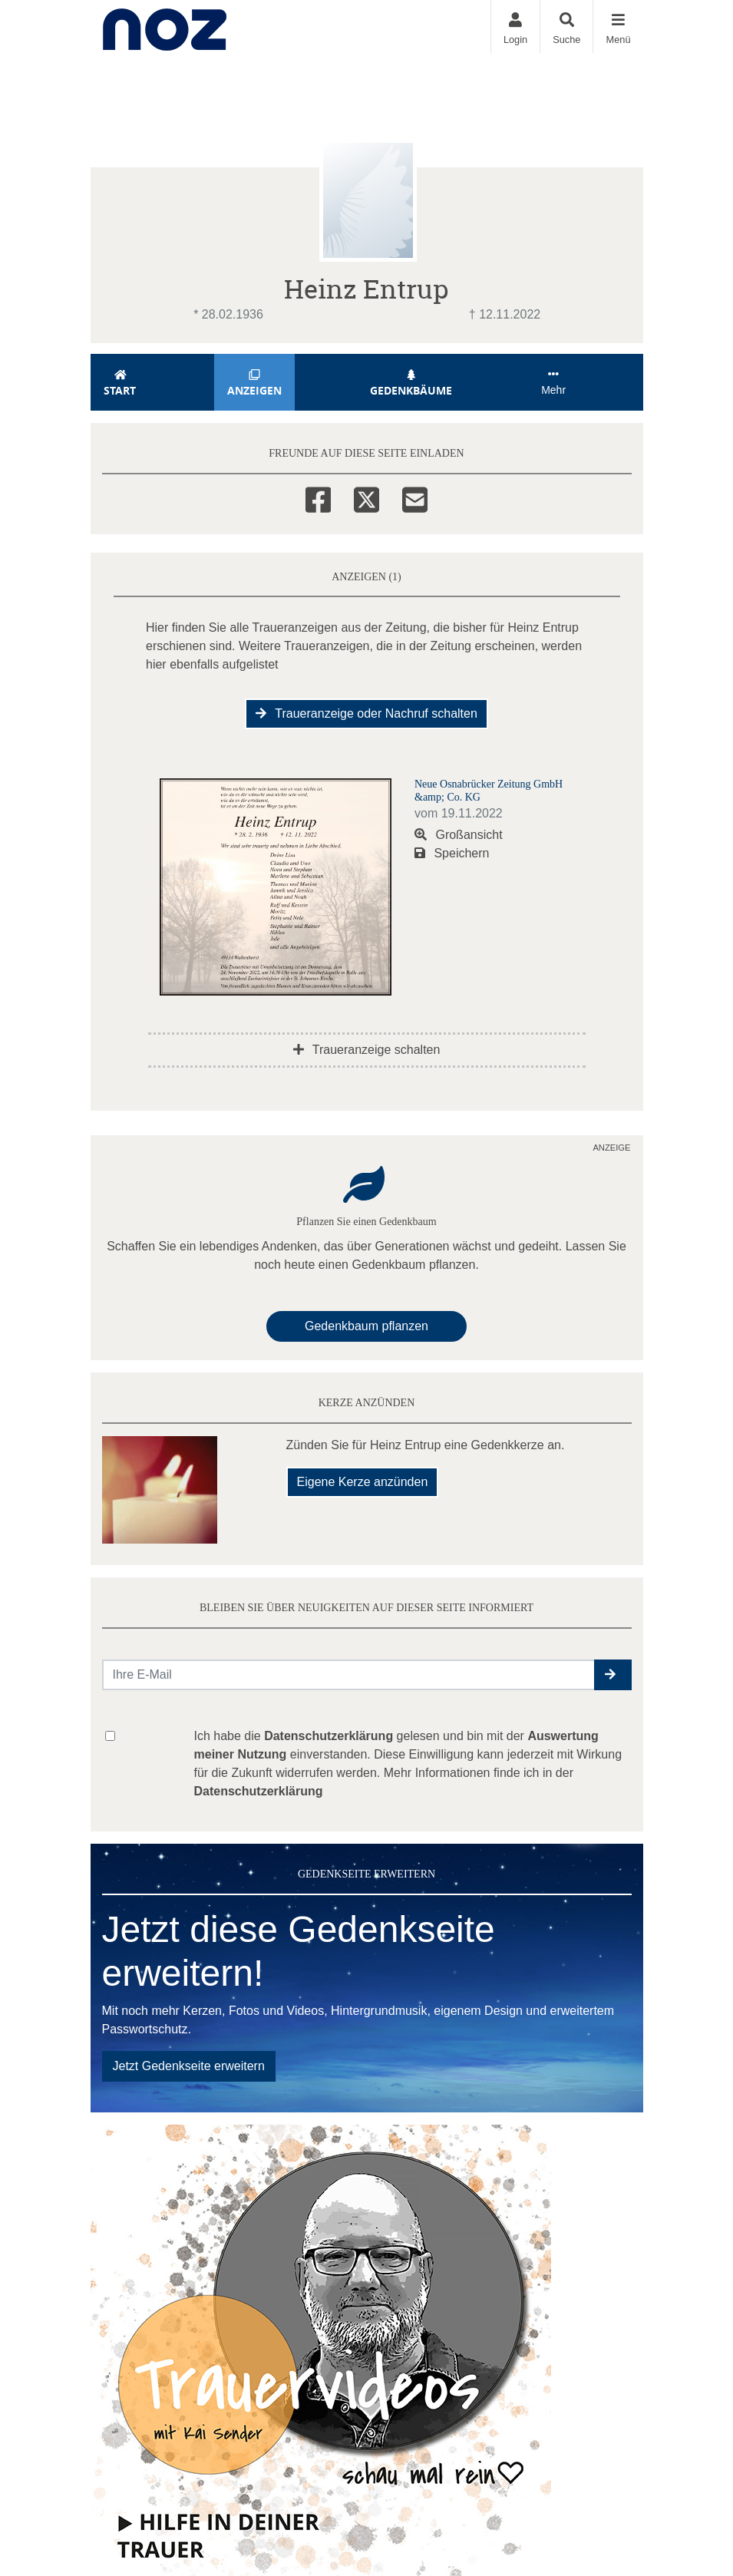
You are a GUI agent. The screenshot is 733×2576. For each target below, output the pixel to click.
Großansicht (458, 834)
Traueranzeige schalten (367, 1049)
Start (120, 383)
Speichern (452, 853)
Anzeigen (254, 383)
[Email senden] (349, 1675)
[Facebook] (318, 497)
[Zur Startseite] (164, 26)
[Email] (415, 497)
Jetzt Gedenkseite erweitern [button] (189, 2065)
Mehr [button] (553, 382)
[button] (613, 1675)
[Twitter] (366, 497)
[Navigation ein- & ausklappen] (617, 26)
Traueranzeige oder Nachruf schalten (366, 713)
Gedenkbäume (411, 383)
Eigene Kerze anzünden (362, 1481)
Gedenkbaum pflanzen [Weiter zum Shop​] (366, 1326)
